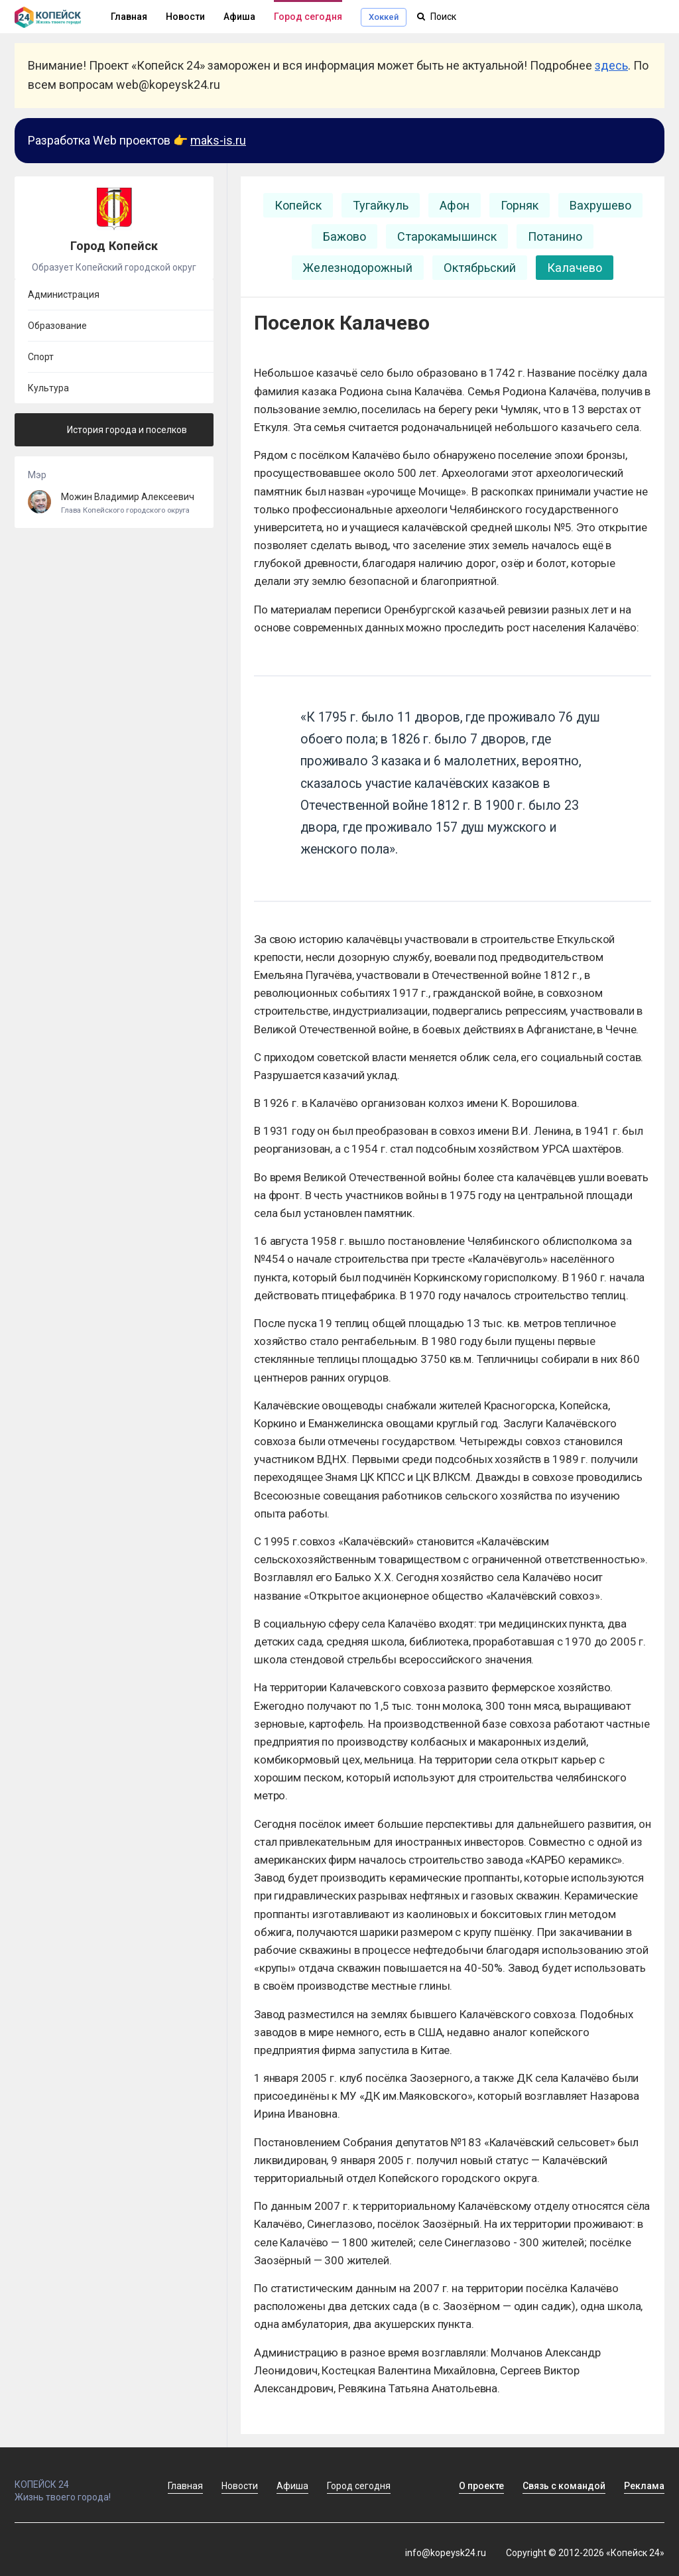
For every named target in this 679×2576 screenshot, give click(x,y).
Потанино (555, 236)
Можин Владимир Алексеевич (114, 503)
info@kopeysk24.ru (445, 2552)
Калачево (574, 268)
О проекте (481, 2485)
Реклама (644, 2485)
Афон (454, 205)
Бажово (344, 236)
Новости (185, 16)
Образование (57, 325)
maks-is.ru (218, 140)
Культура (48, 388)
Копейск (298, 205)
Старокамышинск (447, 236)
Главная (185, 2485)
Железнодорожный (357, 268)
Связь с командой (564, 2485)
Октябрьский (480, 268)
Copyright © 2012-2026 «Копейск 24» (585, 2552)
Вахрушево (600, 205)
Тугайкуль (380, 205)
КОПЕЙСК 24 (77, 2478)
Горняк (519, 205)
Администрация (63, 294)
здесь (611, 65)
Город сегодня (308, 16)
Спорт (41, 357)
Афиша (239, 16)
